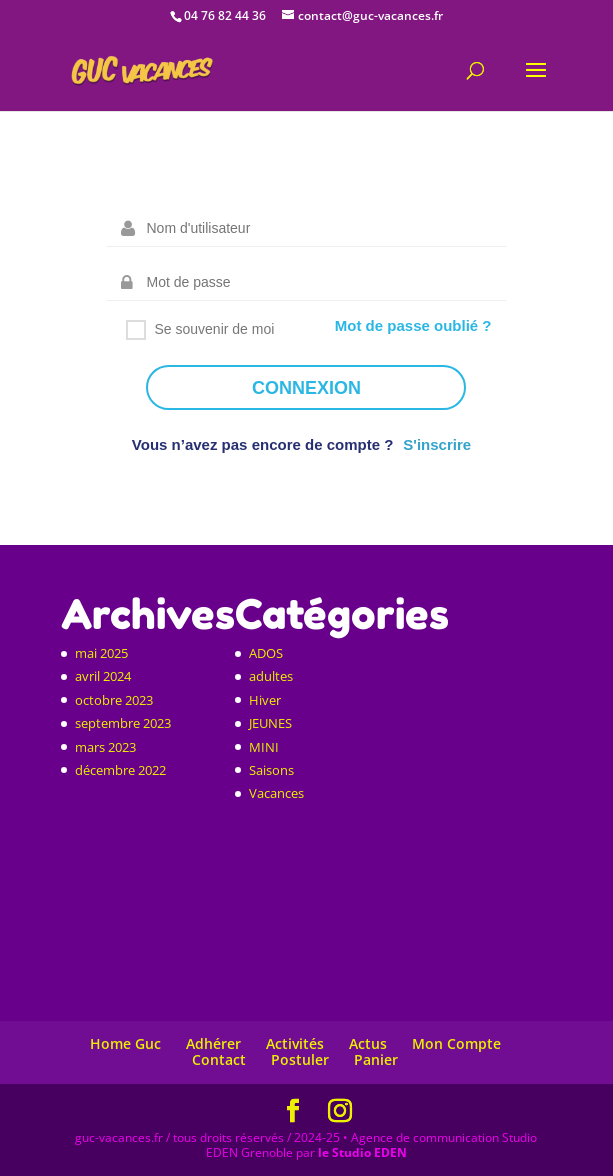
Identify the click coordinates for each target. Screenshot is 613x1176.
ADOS (266, 653)
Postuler (300, 1059)
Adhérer (213, 1043)
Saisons (271, 770)
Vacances (276, 793)
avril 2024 (103, 676)
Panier (376, 1059)
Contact (219, 1059)
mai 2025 (101, 653)
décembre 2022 (120, 770)
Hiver (265, 700)
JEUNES (270, 723)
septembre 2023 (123, 723)
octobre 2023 (114, 700)
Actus (368, 1043)
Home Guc (125, 1043)
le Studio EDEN (362, 1152)
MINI (264, 747)
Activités (295, 1043)
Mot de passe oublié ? (413, 325)
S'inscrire (437, 444)
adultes (271, 676)
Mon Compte (456, 1043)
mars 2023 (105, 747)
